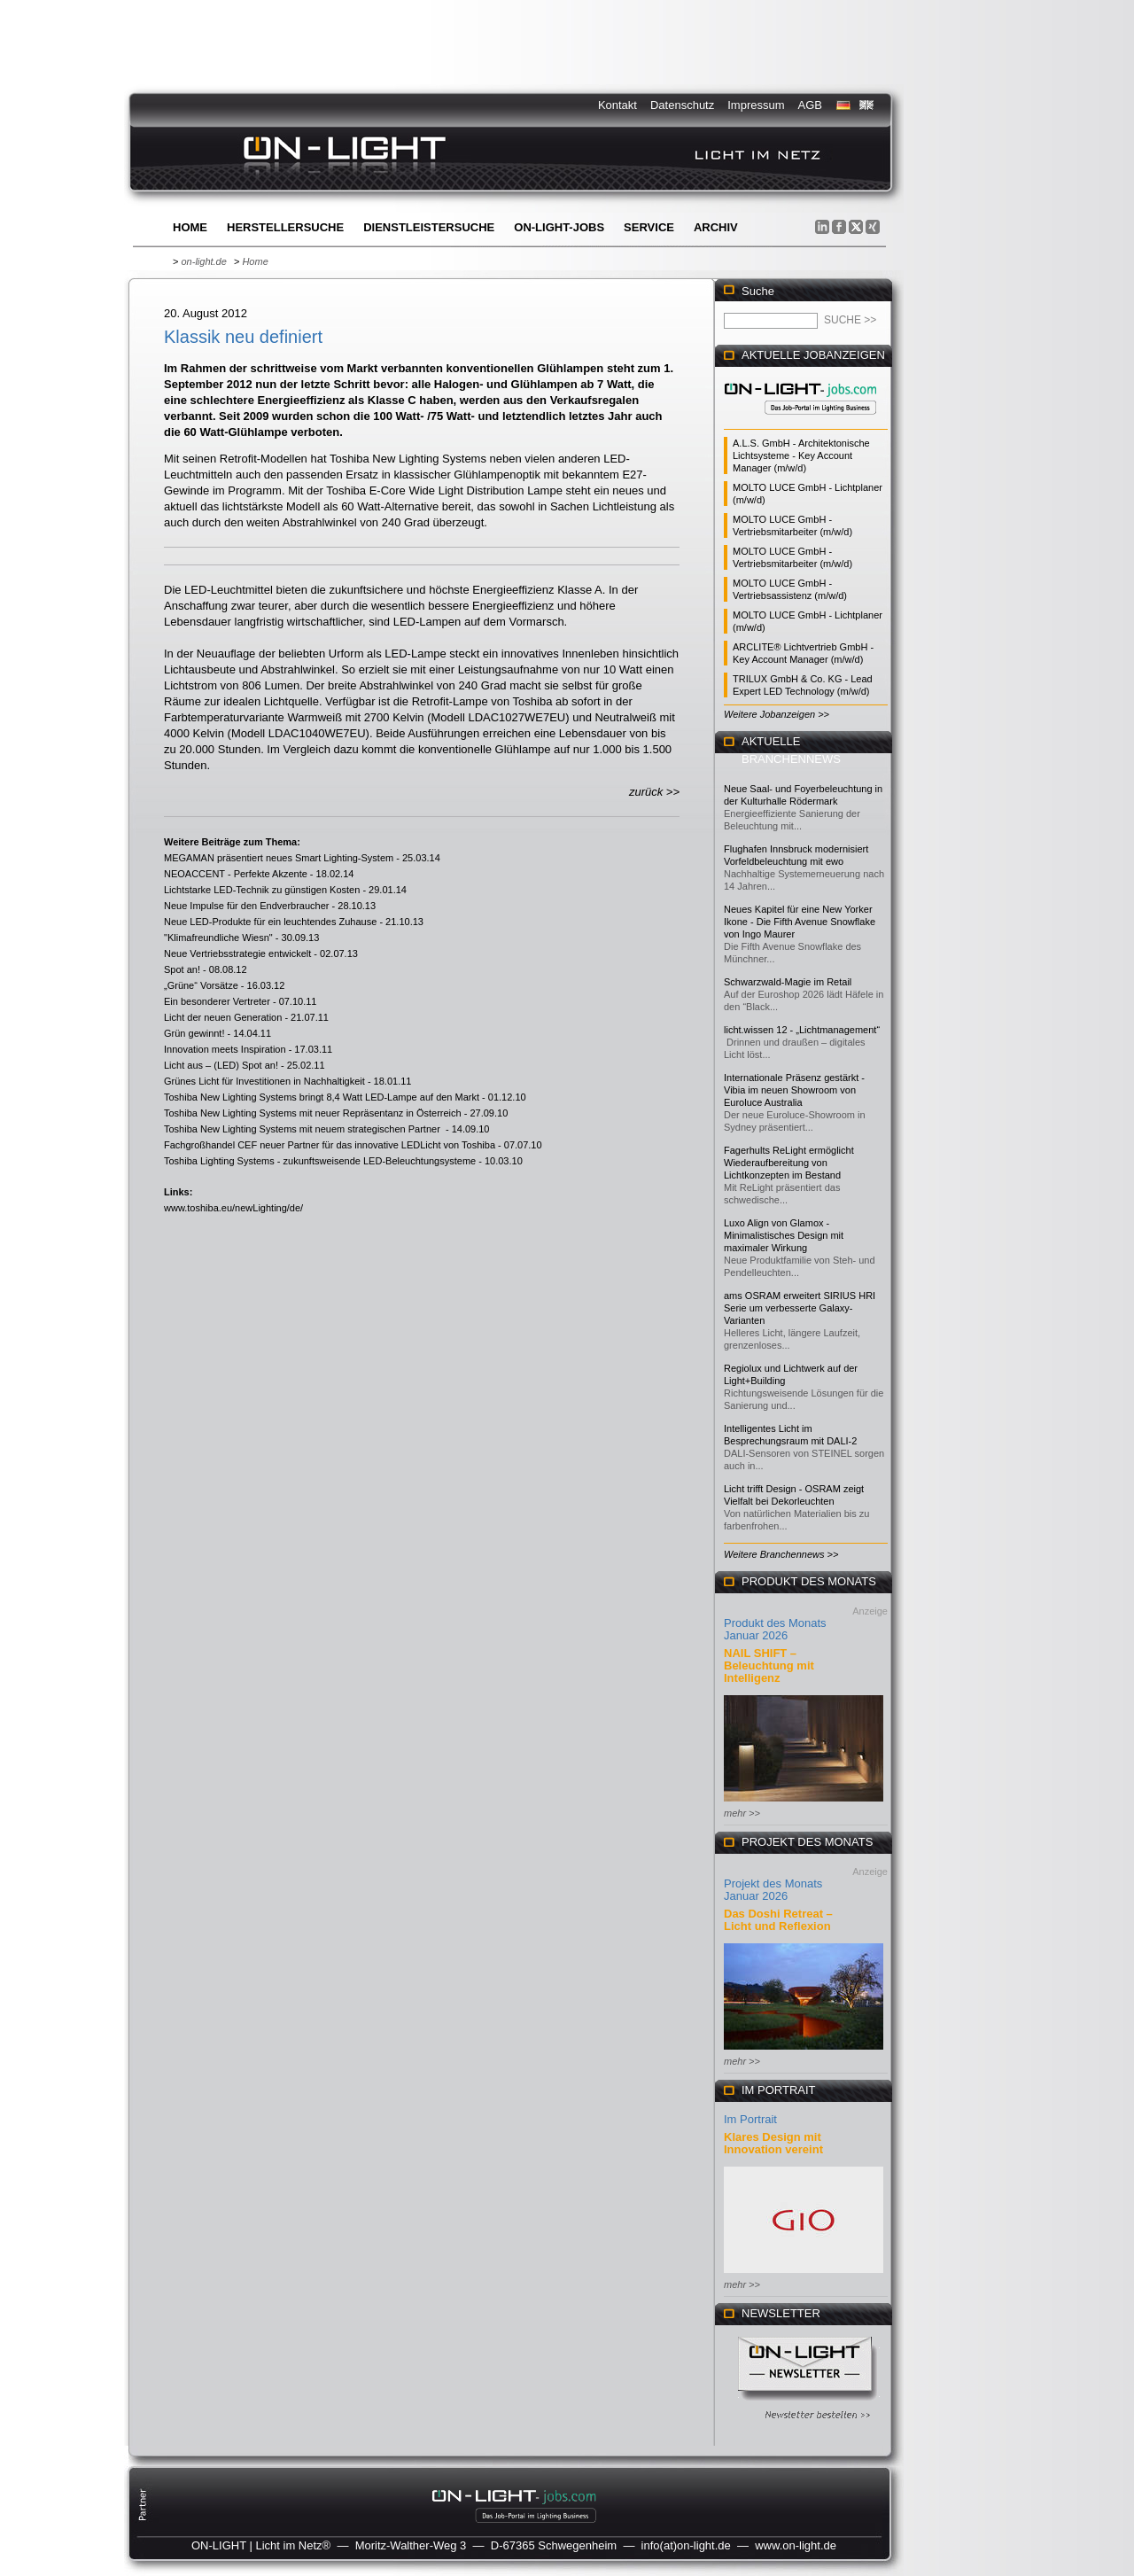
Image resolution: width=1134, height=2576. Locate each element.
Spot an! (182, 969)
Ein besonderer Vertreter (217, 1001)
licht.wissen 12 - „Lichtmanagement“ (802, 1029)
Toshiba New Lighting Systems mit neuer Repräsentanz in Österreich (313, 1113)
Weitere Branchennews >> (781, 1554)
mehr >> (742, 1813)
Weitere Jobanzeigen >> (776, 714)
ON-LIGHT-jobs (559, 227)
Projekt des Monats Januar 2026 (773, 1890)
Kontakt (617, 105)
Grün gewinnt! (194, 1033)
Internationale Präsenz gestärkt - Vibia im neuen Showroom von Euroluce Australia (794, 1090)
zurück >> (654, 791)
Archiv (716, 227)
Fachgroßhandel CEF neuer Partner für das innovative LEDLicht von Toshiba (329, 1145)
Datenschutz (682, 105)
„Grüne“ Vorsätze (201, 985)
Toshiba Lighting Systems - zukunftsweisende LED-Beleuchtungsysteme (320, 1161)
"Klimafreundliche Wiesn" (218, 937)
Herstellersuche (285, 227)
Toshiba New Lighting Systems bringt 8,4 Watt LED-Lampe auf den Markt (321, 1097)
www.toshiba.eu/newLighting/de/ (233, 1207)
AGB (810, 105)
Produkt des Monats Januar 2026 (775, 1629)
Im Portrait (750, 2119)
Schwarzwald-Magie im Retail (787, 982)
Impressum (755, 105)
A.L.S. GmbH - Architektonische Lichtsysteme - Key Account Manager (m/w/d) (801, 455)
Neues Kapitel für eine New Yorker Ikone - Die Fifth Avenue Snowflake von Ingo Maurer (799, 921)
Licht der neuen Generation (223, 1017)
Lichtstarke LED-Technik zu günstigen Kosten (262, 889)
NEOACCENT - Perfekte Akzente (235, 873)
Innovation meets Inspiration (225, 1049)
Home (190, 227)
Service (649, 227)
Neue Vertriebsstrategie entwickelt (237, 953)
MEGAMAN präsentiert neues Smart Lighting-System (278, 857)
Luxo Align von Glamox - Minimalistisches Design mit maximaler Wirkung (783, 1235)
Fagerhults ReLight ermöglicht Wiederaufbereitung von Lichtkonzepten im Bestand (789, 1162)
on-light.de (203, 261)
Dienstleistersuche (428, 227)
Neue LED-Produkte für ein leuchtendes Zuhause (270, 921)
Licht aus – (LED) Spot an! (221, 1065)
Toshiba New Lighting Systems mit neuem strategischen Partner (303, 1129)
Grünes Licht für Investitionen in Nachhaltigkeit (264, 1081)
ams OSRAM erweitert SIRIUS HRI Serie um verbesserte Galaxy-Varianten (799, 1308)
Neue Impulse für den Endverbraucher (247, 905)
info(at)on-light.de (686, 2545)
